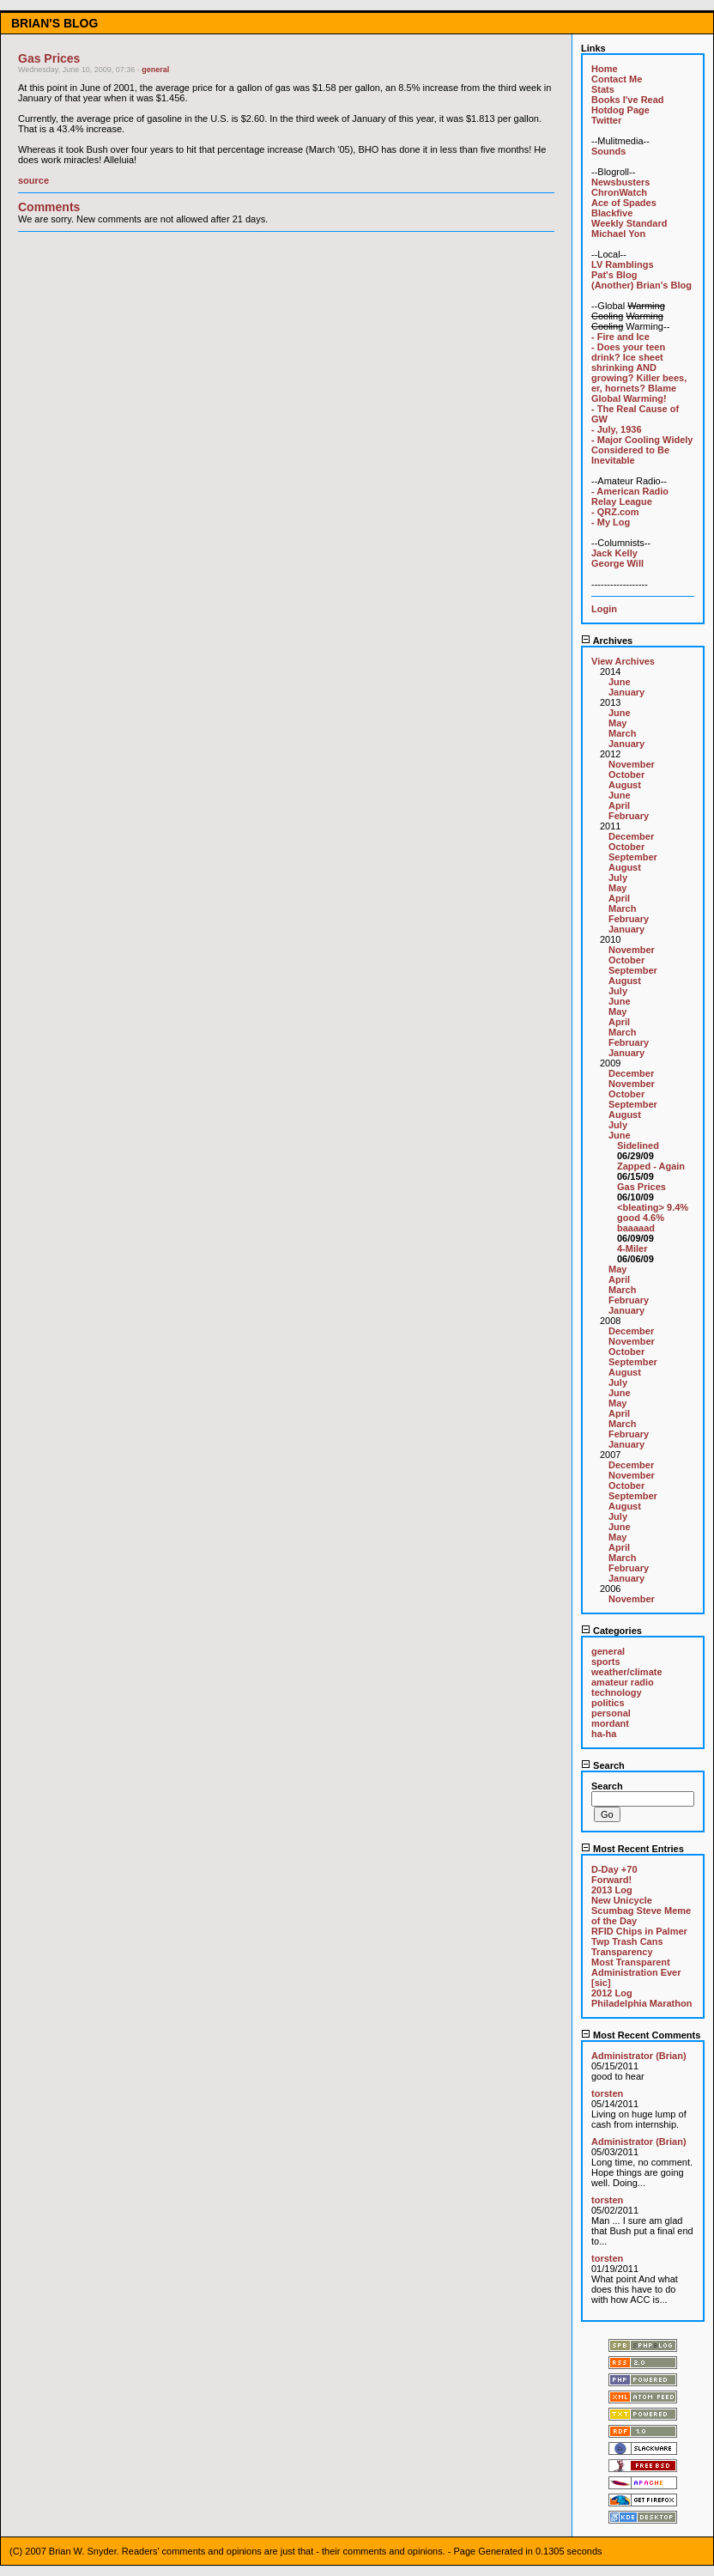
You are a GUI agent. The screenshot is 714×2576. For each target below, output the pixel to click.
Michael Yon (618, 233)
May (617, 723)
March (622, 733)
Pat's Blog (614, 275)
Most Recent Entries (632, 1849)
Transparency (622, 1952)
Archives (606, 640)
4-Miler (632, 1248)
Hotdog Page (620, 110)
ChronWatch (619, 192)
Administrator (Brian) (639, 2055)
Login (604, 609)
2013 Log (611, 1890)
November (631, 764)
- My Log (610, 522)
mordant (610, 1723)
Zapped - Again (651, 1166)
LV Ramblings (622, 264)
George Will (617, 563)
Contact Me (616, 79)
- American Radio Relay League (630, 496)
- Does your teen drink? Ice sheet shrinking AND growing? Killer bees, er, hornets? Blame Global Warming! (639, 373)
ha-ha (603, 1733)
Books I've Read (627, 99)
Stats (602, 89)
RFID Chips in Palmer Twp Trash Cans (639, 1936)
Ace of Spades (624, 202)
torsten (607, 2093)
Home (604, 69)
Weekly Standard (629, 223)
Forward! (611, 1879)
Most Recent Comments (640, 2035)
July (617, 877)
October (626, 774)
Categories (611, 1630)
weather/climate (627, 1672)
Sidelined (638, 1145)
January (626, 692)
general (155, 69)
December (631, 836)
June (619, 682)
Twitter (606, 120)
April (619, 805)
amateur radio (622, 1682)
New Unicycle (621, 1900)
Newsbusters (620, 182)
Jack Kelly (614, 553)
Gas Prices (641, 1187)
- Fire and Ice (620, 336)
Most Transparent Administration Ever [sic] (636, 1972)
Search (603, 1765)
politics (608, 1703)
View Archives (623, 661)
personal (611, 1713)
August (624, 785)
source (33, 180)
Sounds (608, 151)
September (632, 857)
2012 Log (611, 1993)
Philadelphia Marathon (641, 2003)
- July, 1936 (616, 429)
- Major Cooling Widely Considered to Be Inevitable (642, 449)
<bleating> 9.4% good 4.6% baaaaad (652, 1217)
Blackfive (611, 213)
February (628, 816)
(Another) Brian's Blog (641, 285)
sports (605, 1661)
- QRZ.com (615, 512)
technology (616, 1692)
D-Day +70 (614, 1869)
